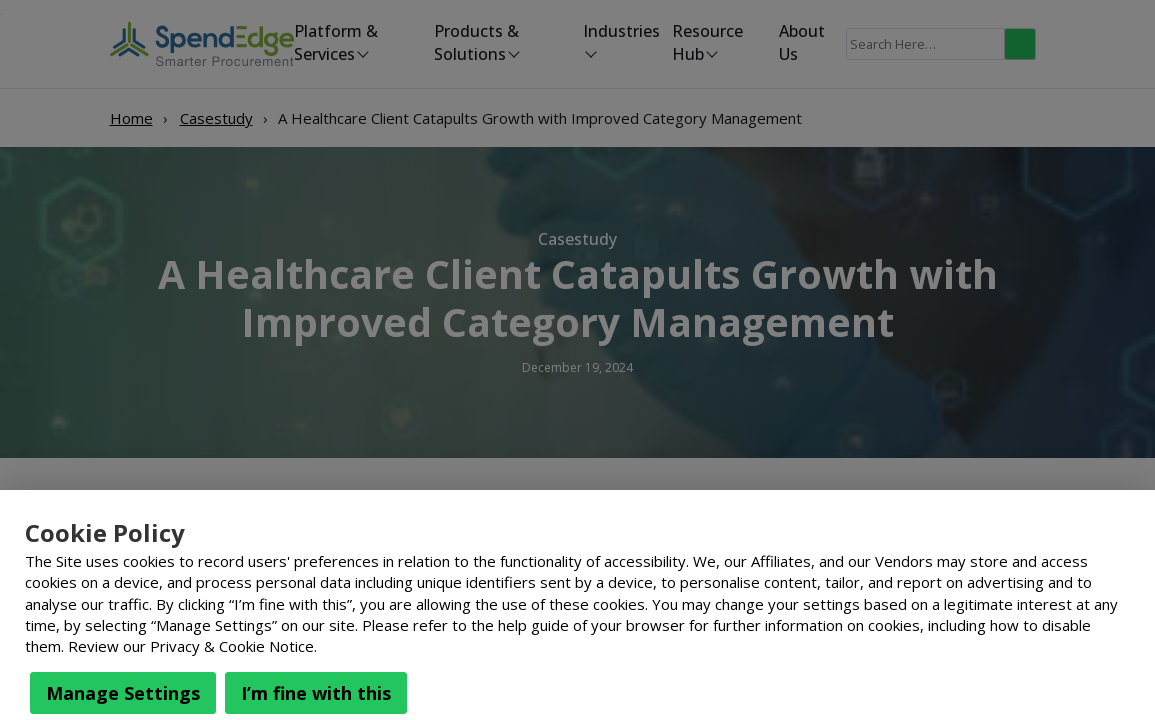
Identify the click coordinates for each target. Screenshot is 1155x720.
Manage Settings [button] (123, 693)
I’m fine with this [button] (316, 693)
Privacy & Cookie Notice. (233, 646)
